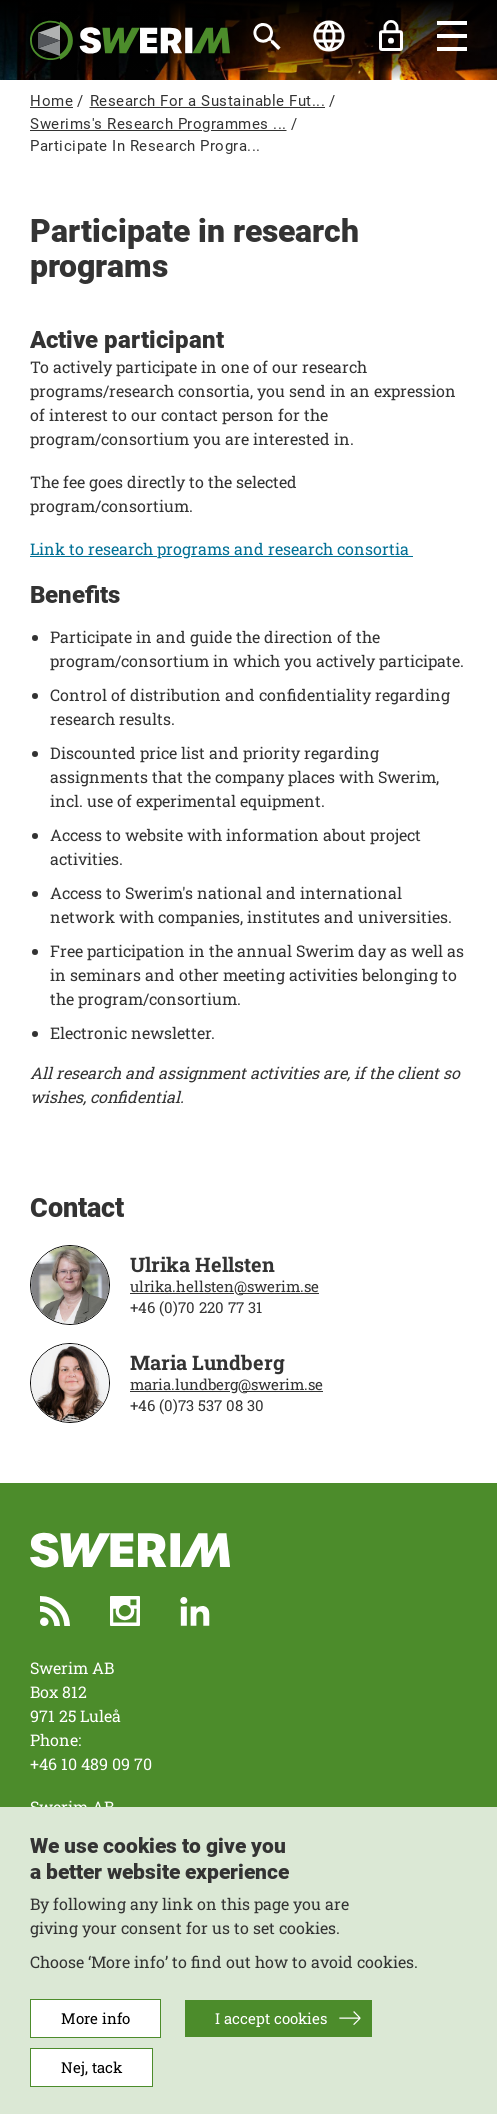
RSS (55, 1611)
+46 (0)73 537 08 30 (197, 1405)
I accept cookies (271, 2038)
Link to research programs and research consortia (221, 548)
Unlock (391, 36)
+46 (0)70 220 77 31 (196, 1307)
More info (95, 2038)
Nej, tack (91, 2087)
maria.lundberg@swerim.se (226, 1384)
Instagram (125, 1611)
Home (51, 101)
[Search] (267, 36)
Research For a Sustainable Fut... (208, 101)
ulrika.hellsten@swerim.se (224, 1286)
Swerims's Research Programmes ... (158, 124)
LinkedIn (195, 1611)
